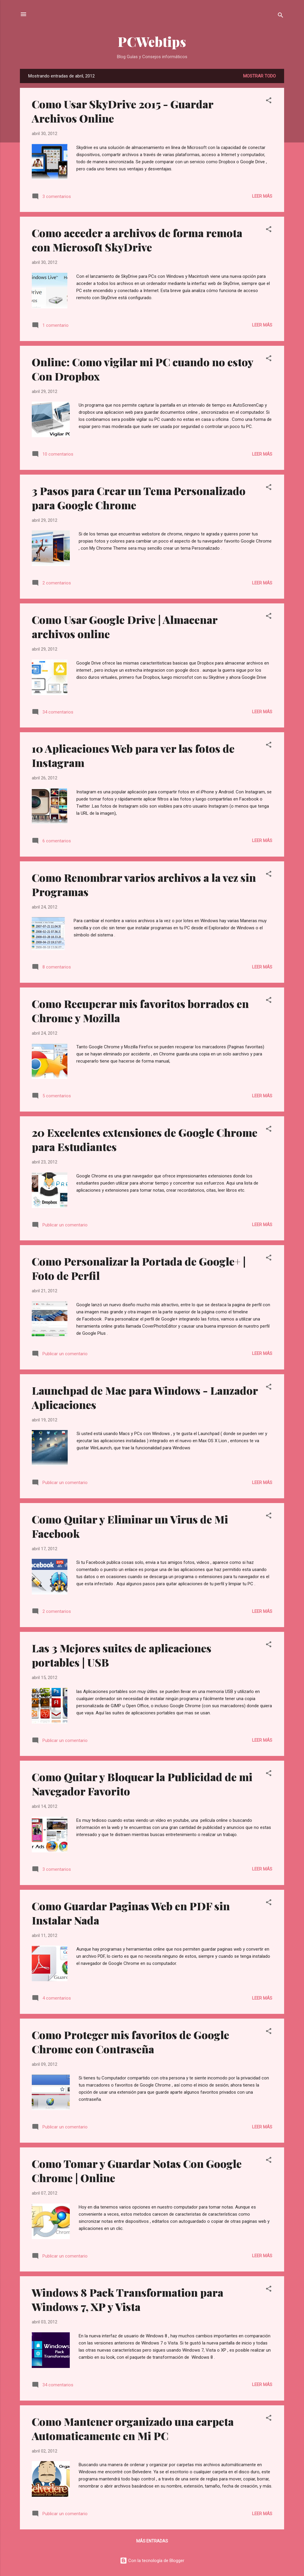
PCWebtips (152, 41)
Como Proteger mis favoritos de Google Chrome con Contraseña (130, 2041)
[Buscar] (280, 16)
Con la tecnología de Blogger (152, 2560)
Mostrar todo (259, 76)
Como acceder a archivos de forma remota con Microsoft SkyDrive (137, 240)
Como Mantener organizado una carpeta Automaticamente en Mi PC (133, 2428)
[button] (268, 101)
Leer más (262, 196)
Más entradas (152, 2541)
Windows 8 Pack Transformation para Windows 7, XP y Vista (127, 2299)
